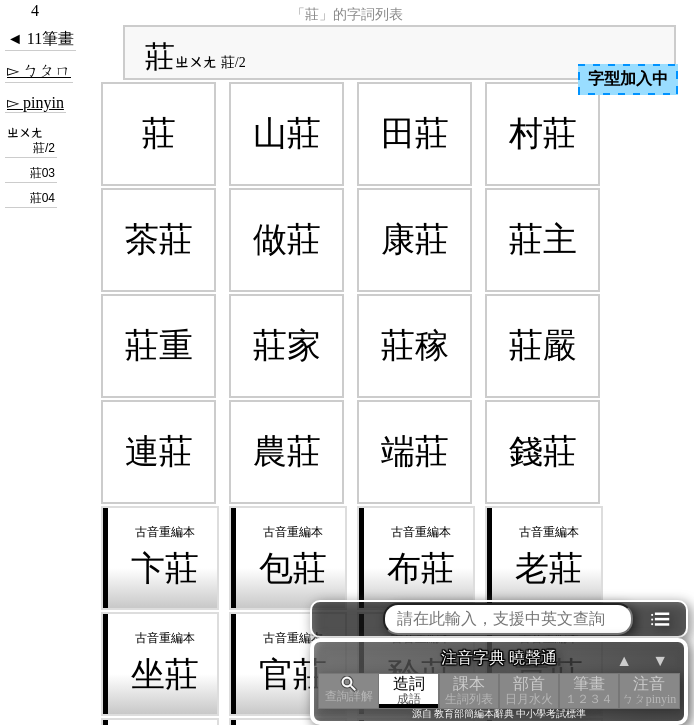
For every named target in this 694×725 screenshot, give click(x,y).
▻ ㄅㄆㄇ (39, 70)
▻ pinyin (35, 102)
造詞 (409, 690)
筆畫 (589, 690)
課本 (469, 690)
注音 (649, 690)
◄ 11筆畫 (40, 38)
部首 (529, 690)
